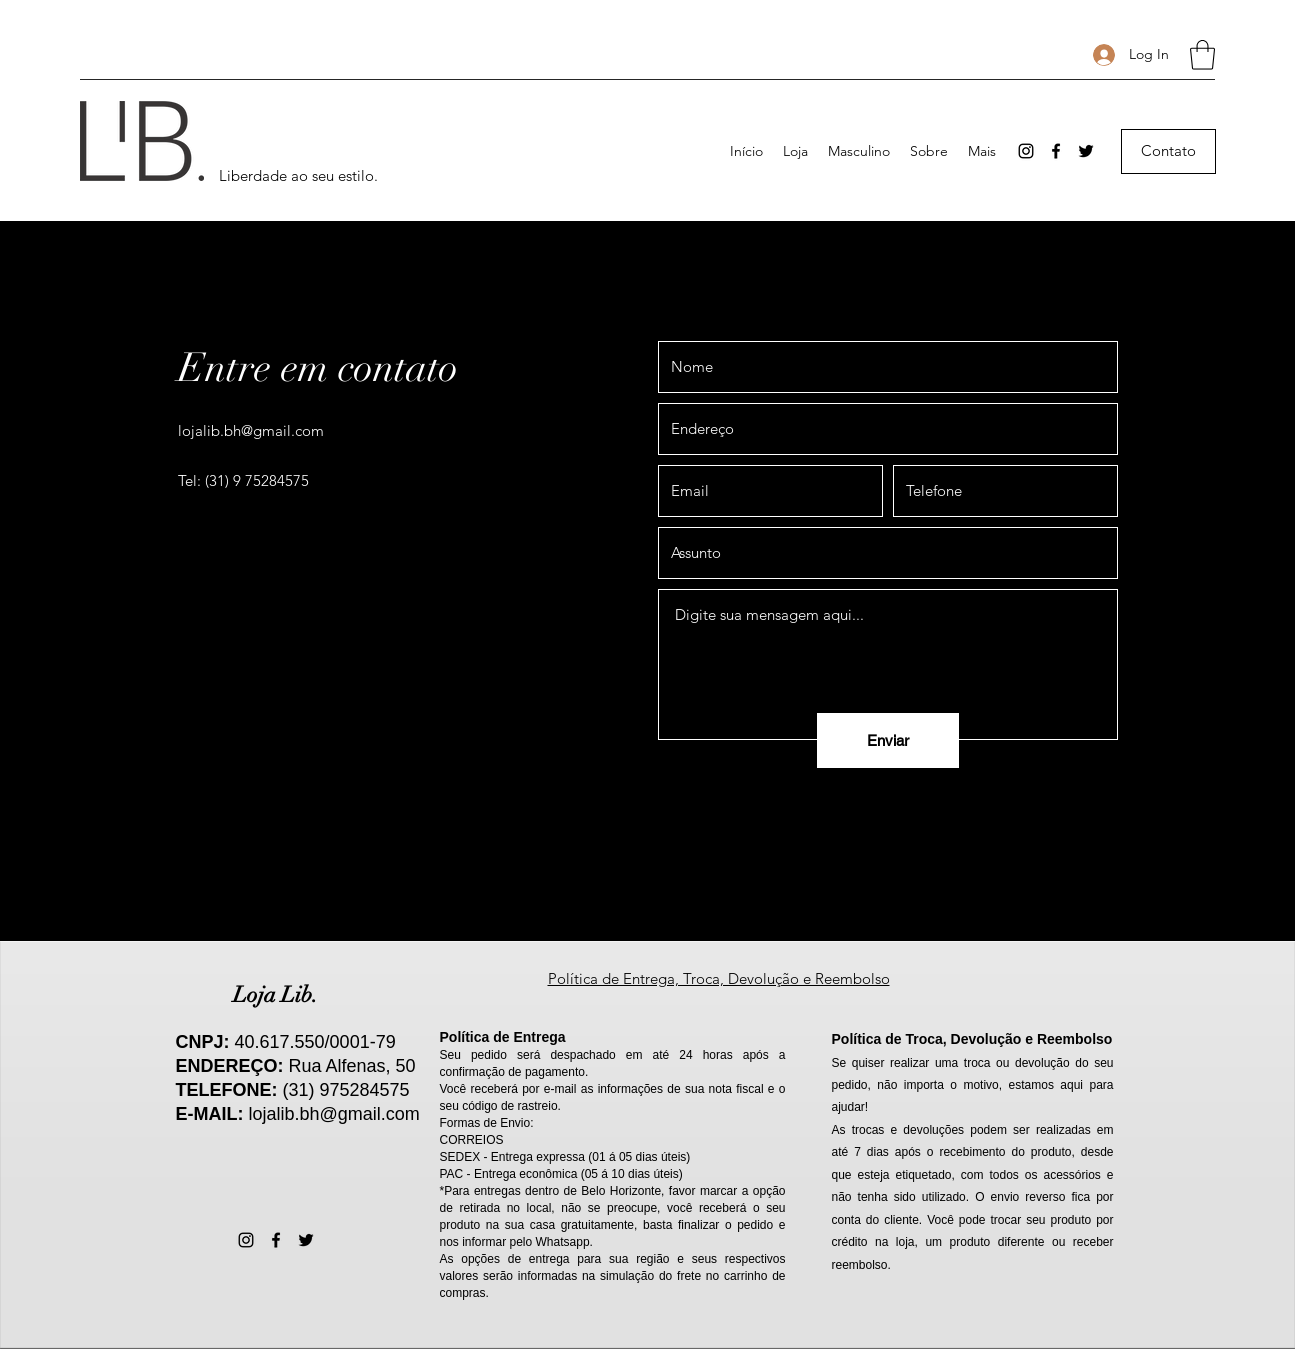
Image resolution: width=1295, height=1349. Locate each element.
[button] (1202, 55)
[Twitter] (1086, 151)
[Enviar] (888, 740)
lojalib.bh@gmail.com (251, 430)
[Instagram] (1026, 151)
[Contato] (1168, 151)
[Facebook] (1056, 151)
